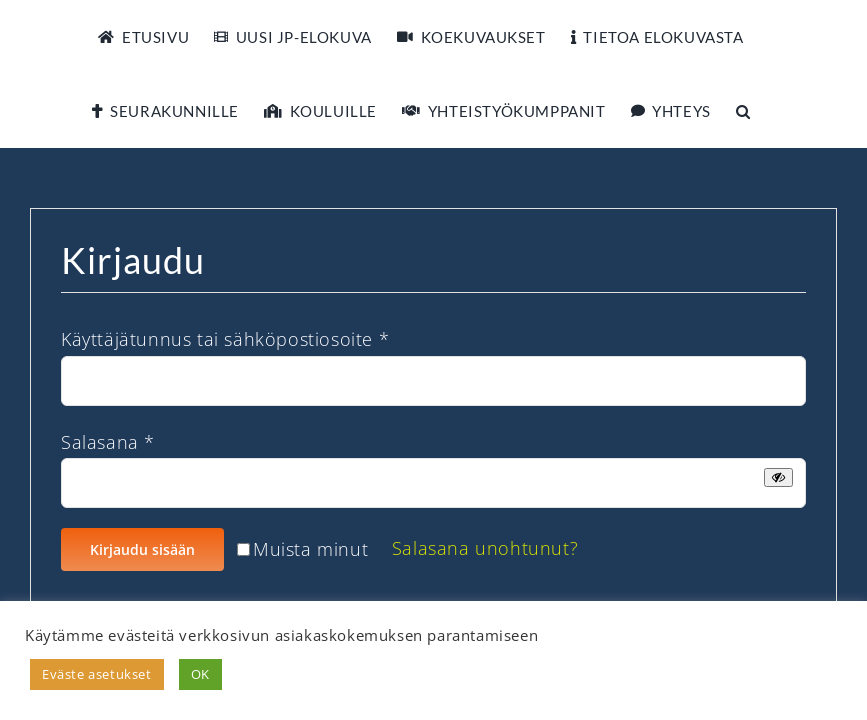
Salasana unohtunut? (485, 548)
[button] (743, 111)
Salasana (108, 442)
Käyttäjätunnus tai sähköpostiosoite (225, 339)
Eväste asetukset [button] (97, 674)
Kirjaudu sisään (142, 549)
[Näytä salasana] (778, 477)
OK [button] (200, 674)
